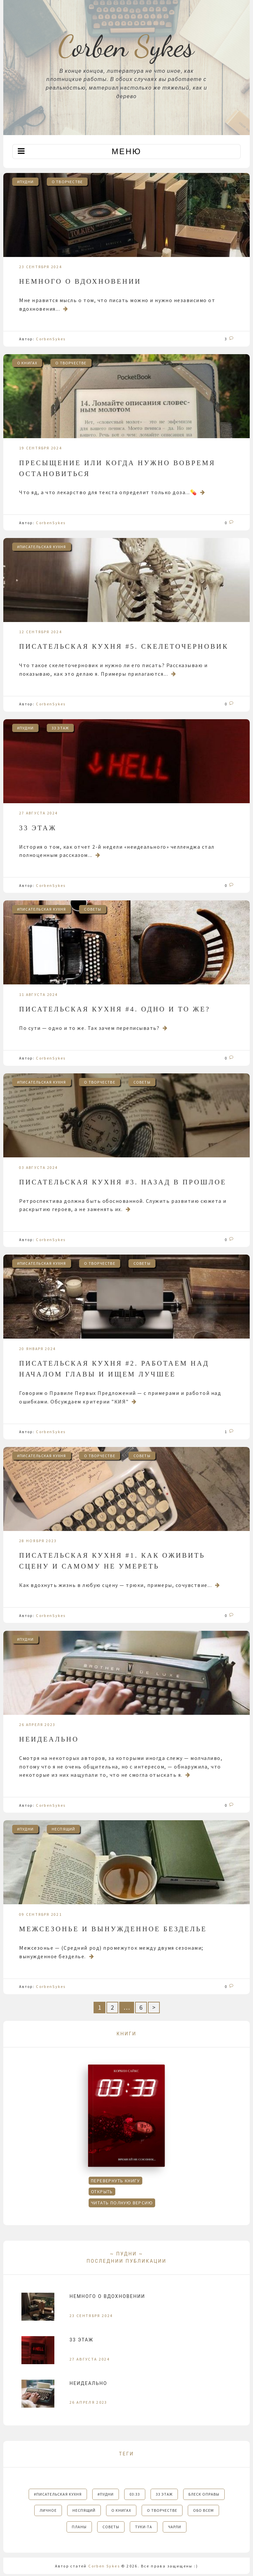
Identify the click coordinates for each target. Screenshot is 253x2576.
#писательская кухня (41, 546)
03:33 (134, 2494)
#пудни (25, 181)
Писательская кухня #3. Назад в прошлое (122, 1182)
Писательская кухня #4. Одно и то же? (114, 1009)
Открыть (102, 2191)
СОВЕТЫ (92, 909)
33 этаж (60, 727)
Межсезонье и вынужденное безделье (113, 1929)
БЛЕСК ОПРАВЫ (203, 2494)
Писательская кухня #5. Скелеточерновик (123, 646)
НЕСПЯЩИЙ (63, 1828)
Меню (126, 151)
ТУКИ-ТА (143, 2526)
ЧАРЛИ (174, 2526)
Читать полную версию (122, 2203)
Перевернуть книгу (115, 2181)
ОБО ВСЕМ (203, 2510)
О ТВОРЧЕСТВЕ (67, 181)
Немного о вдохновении (80, 281)
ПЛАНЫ (79, 2526)
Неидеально (49, 1739)
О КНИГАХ (27, 362)
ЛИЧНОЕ (48, 2510)
